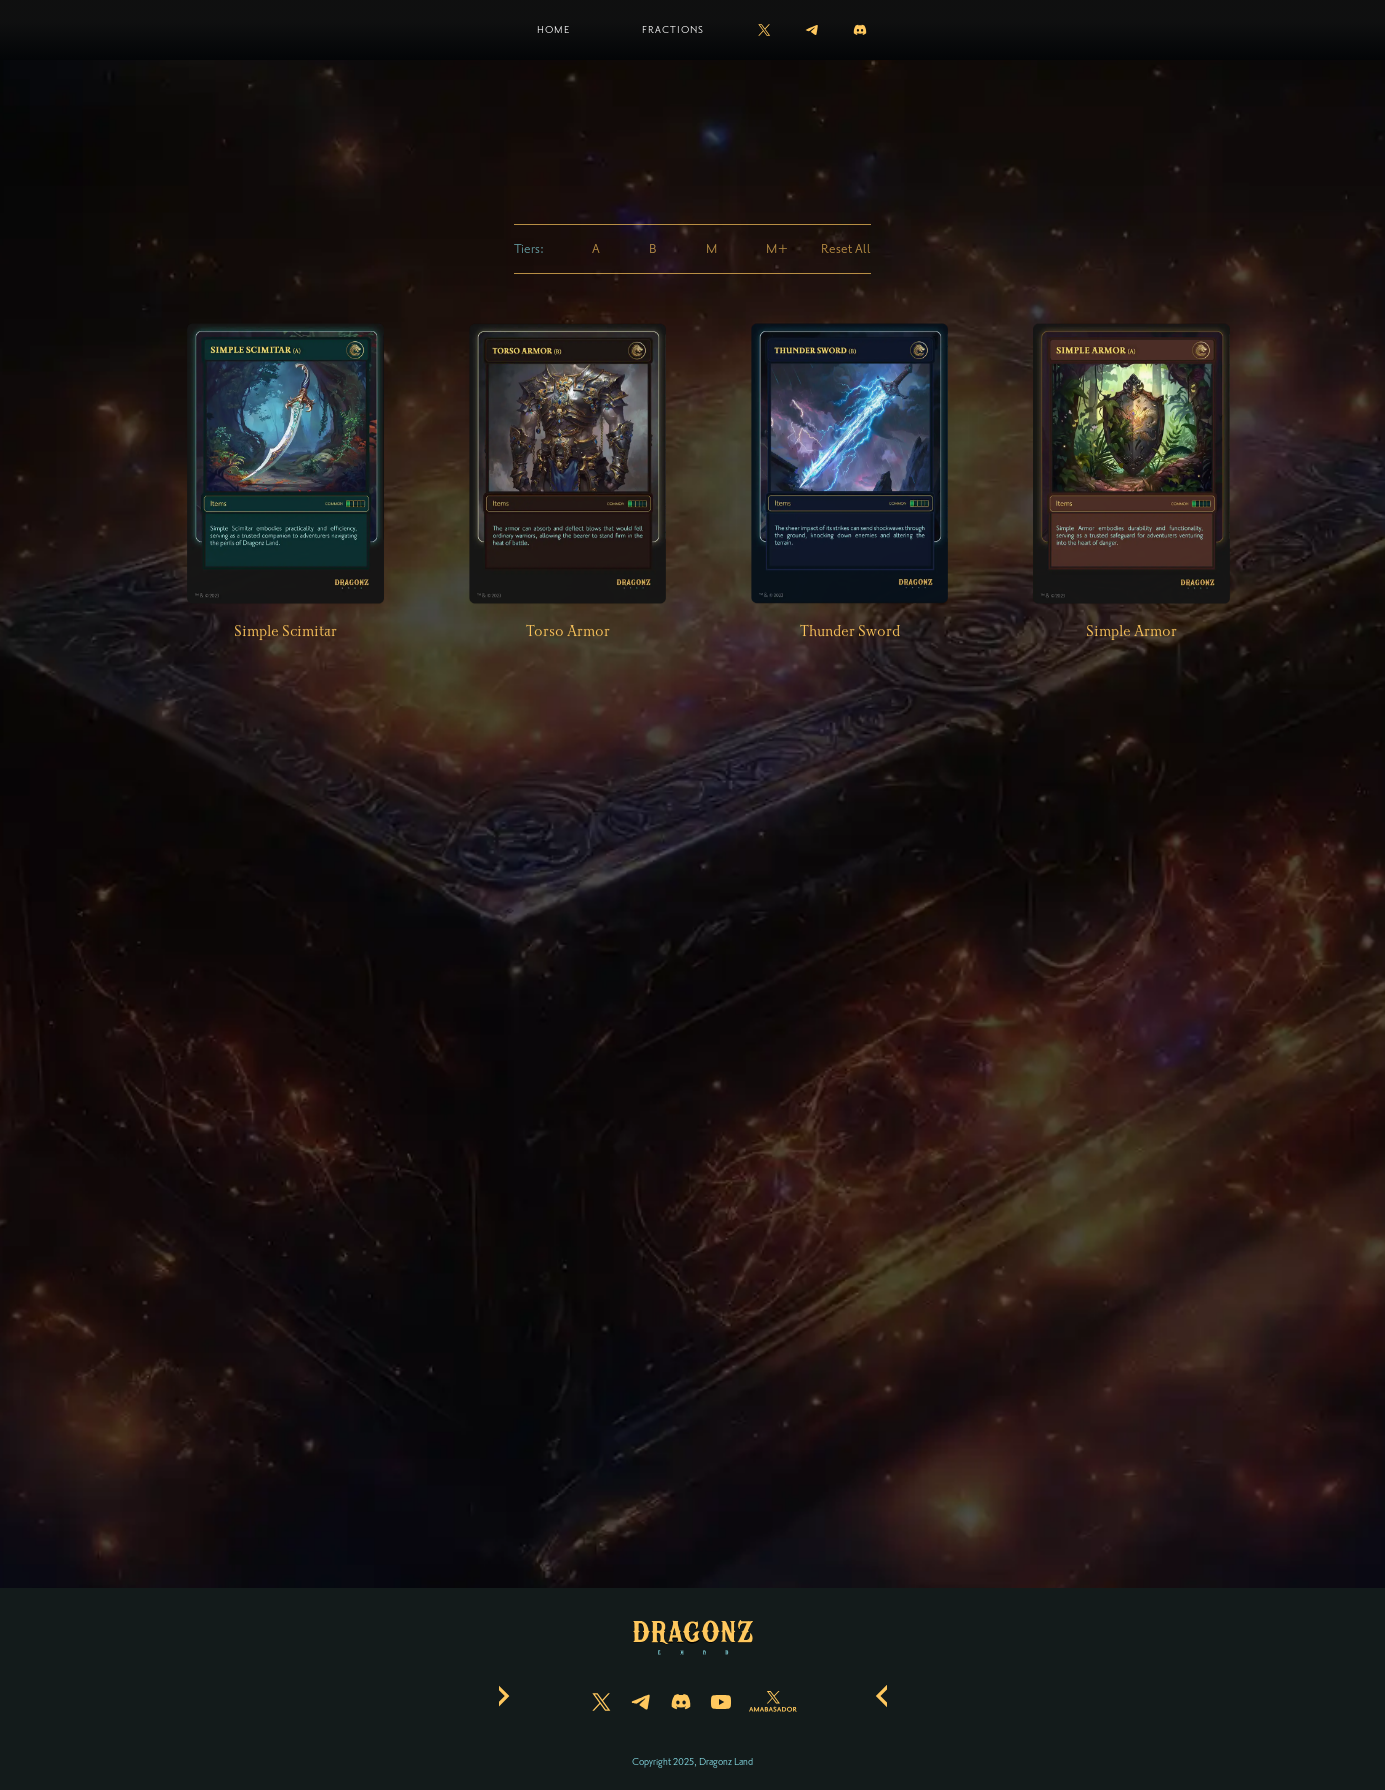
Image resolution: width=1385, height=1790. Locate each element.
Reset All (846, 249)
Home (553, 29)
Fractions (673, 29)
